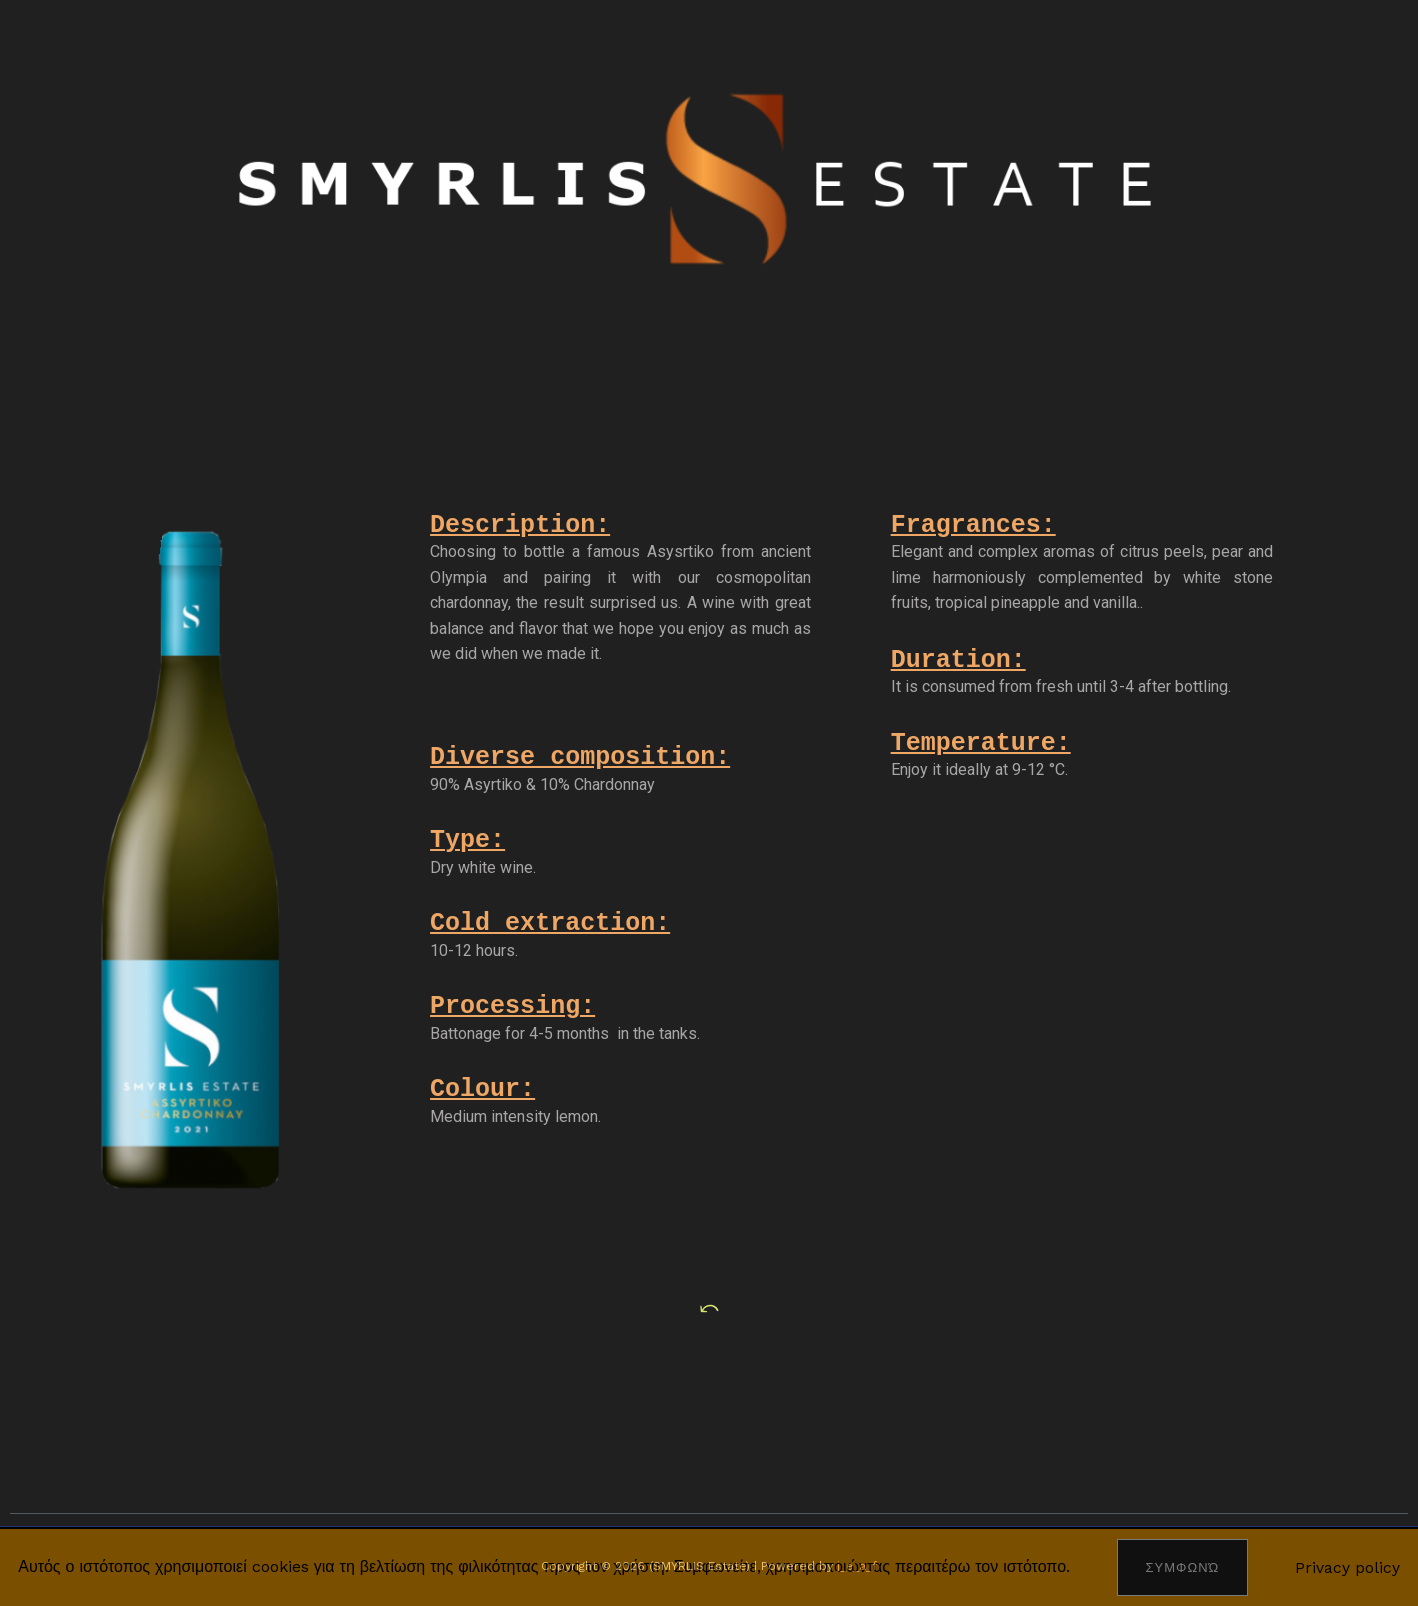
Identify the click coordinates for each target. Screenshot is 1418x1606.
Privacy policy (1347, 1566)
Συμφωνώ (1183, 1567)
